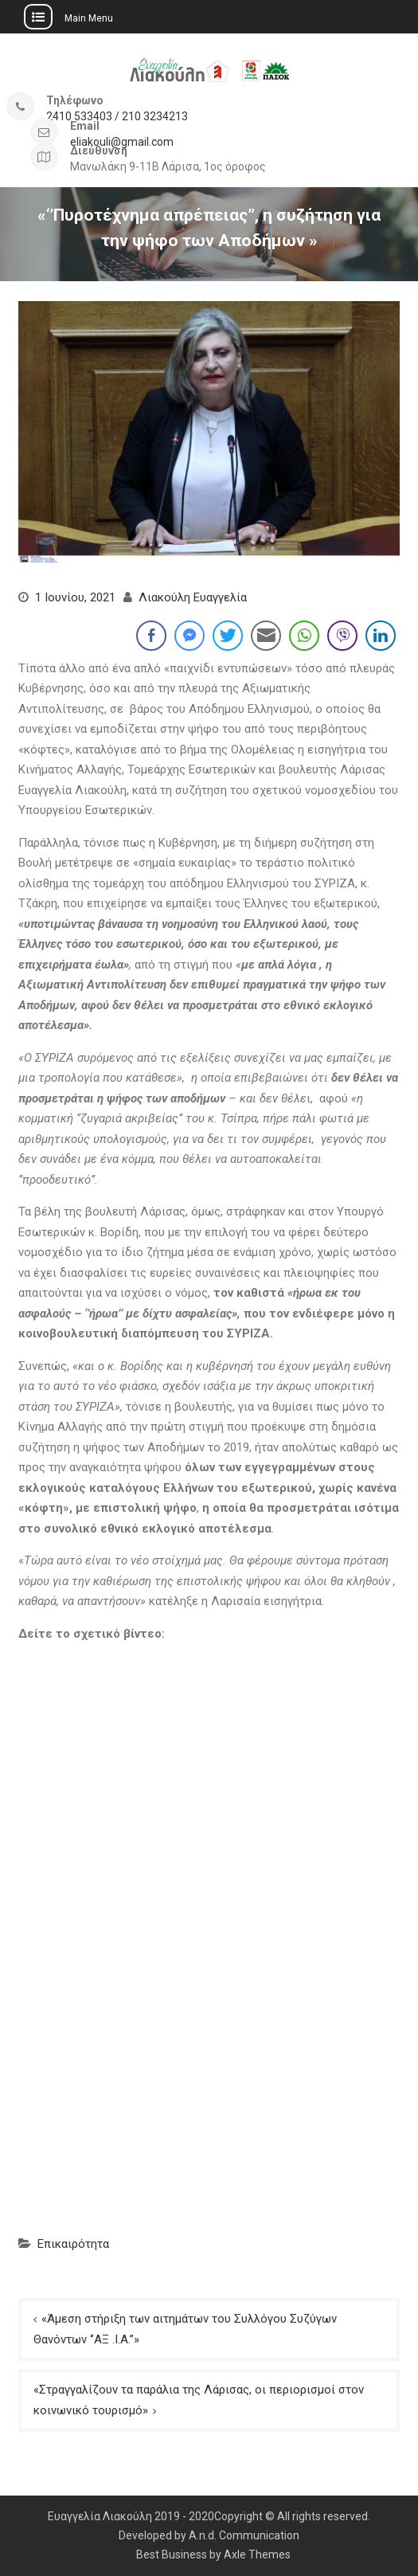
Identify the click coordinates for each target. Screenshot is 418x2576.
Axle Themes (257, 2554)
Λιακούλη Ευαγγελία (193, 597)
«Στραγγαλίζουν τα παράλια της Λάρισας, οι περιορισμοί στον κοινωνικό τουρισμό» (198, 2399)
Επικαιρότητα (73, 2244)
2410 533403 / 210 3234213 (117, 116)
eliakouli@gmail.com (122, 142)
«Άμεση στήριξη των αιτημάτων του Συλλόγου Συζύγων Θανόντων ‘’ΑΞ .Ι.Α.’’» (185, 2329)
